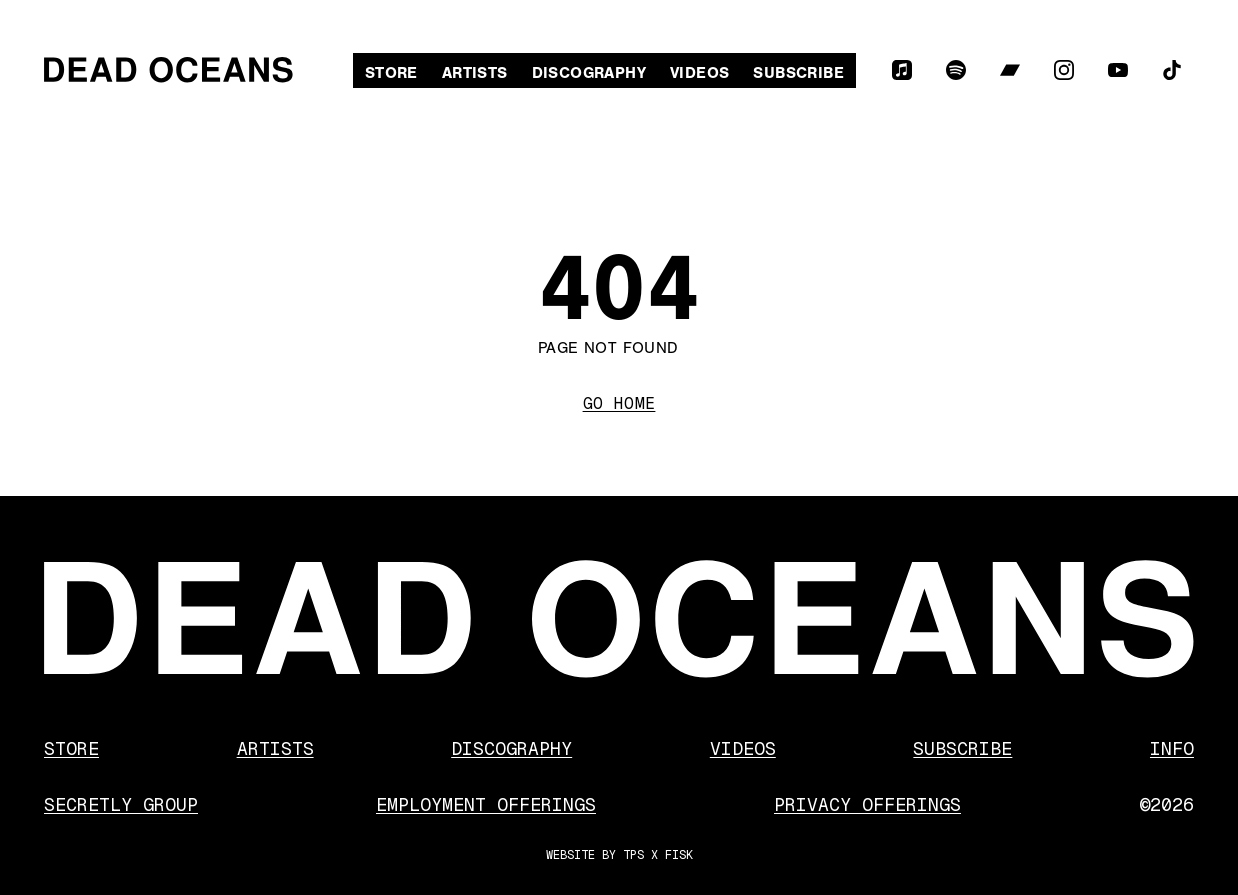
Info (1172, 748)
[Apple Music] (902, 70)
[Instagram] (1064, 70)
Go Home (619, 403)
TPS (633, 855)
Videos (699, 73)
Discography (589, 73)
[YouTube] (1118, 70)
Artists (475, 73)
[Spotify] (956, 70)
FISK (679, 855)
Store (391, 73)
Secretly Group (121, 804)
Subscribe (798, 73)
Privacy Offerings (867, 804)
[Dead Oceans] (168, 70)
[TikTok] (1172, 70)
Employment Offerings (486, 804)
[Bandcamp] (1010, 70)
